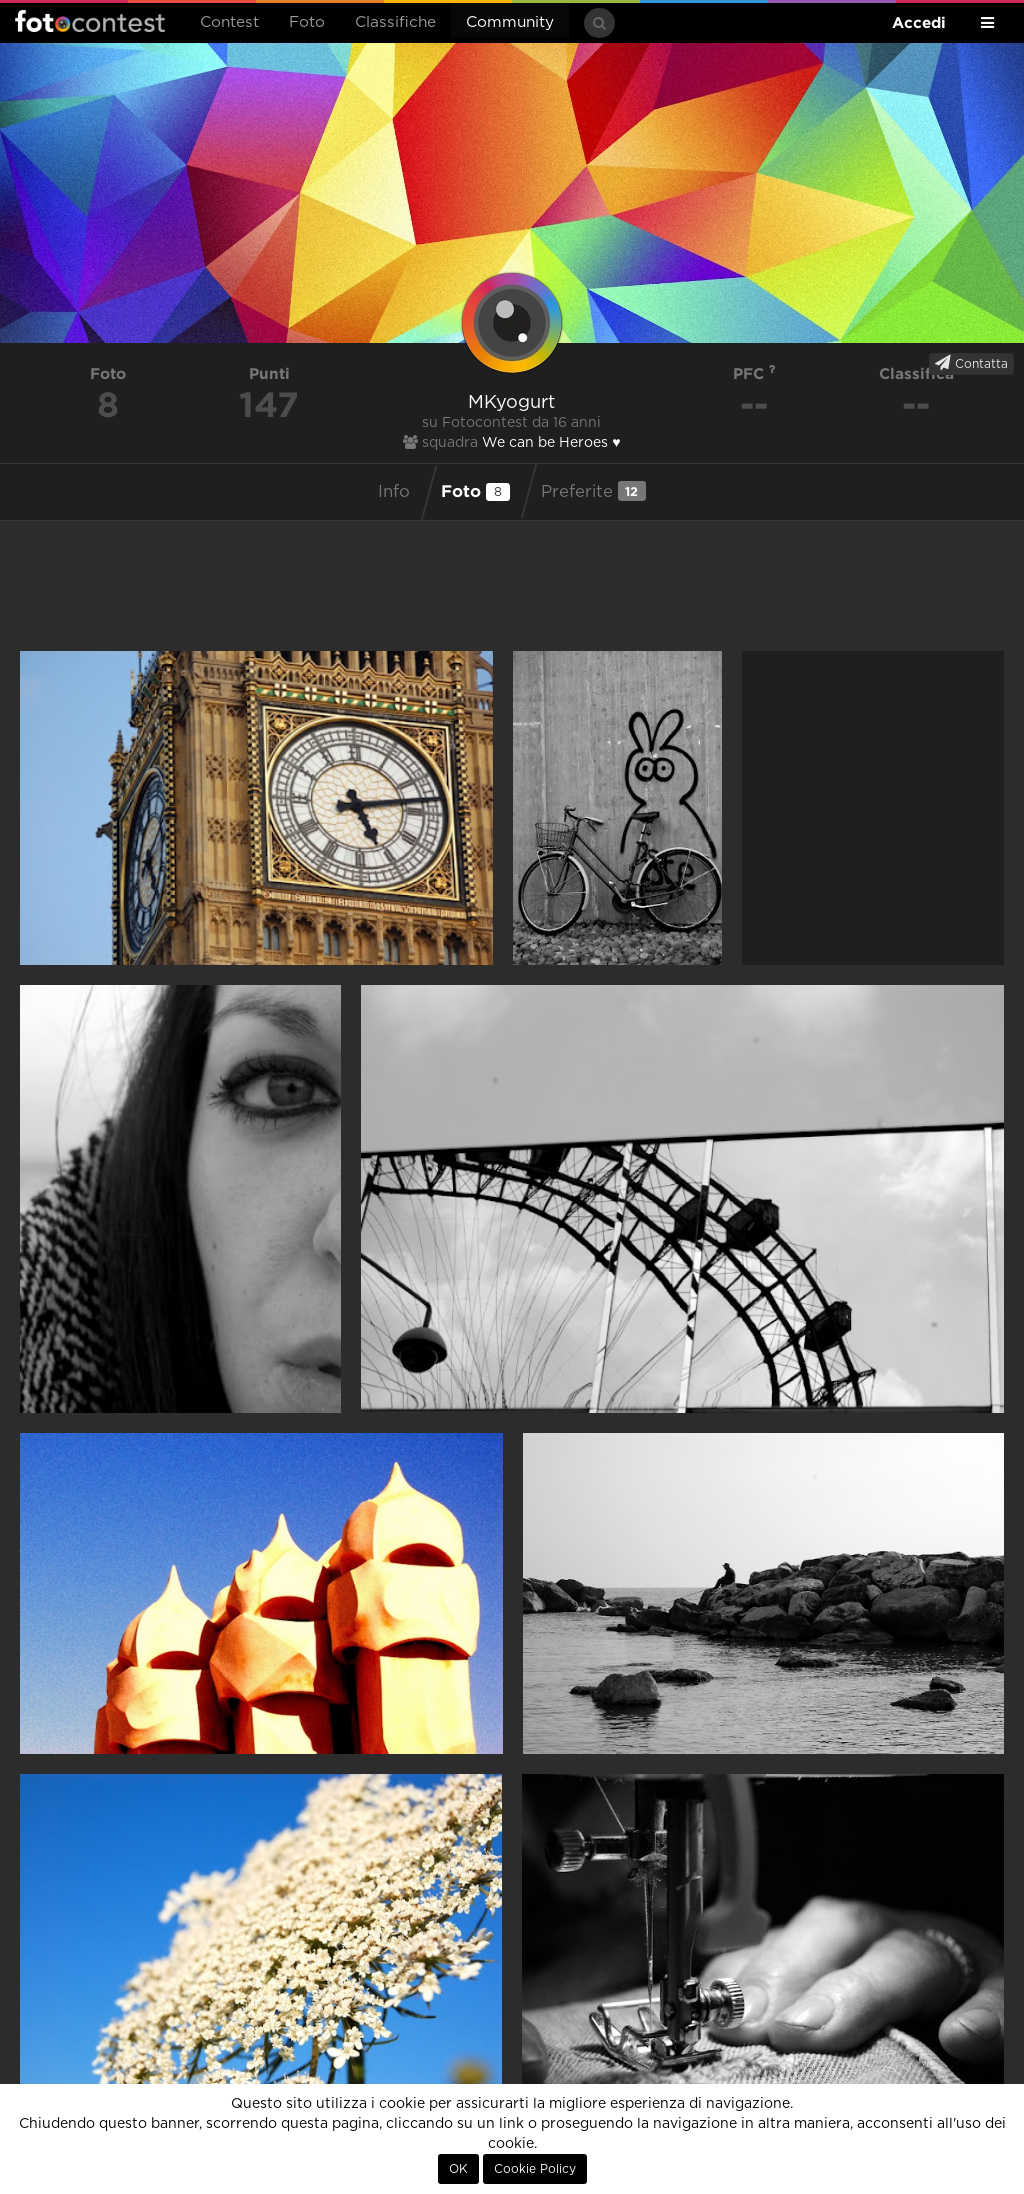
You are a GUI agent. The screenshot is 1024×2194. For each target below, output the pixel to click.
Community (510, 22)
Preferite (593, 491)
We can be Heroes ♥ (551, 443)
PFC (754, 373)
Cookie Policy (535, 2169)
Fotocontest (90, 21)
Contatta (971, 363)
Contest (229, 22)
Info (394, 492)
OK (458, 2169)
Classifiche (395, 22)
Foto (307, 22)
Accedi (919, 22)
